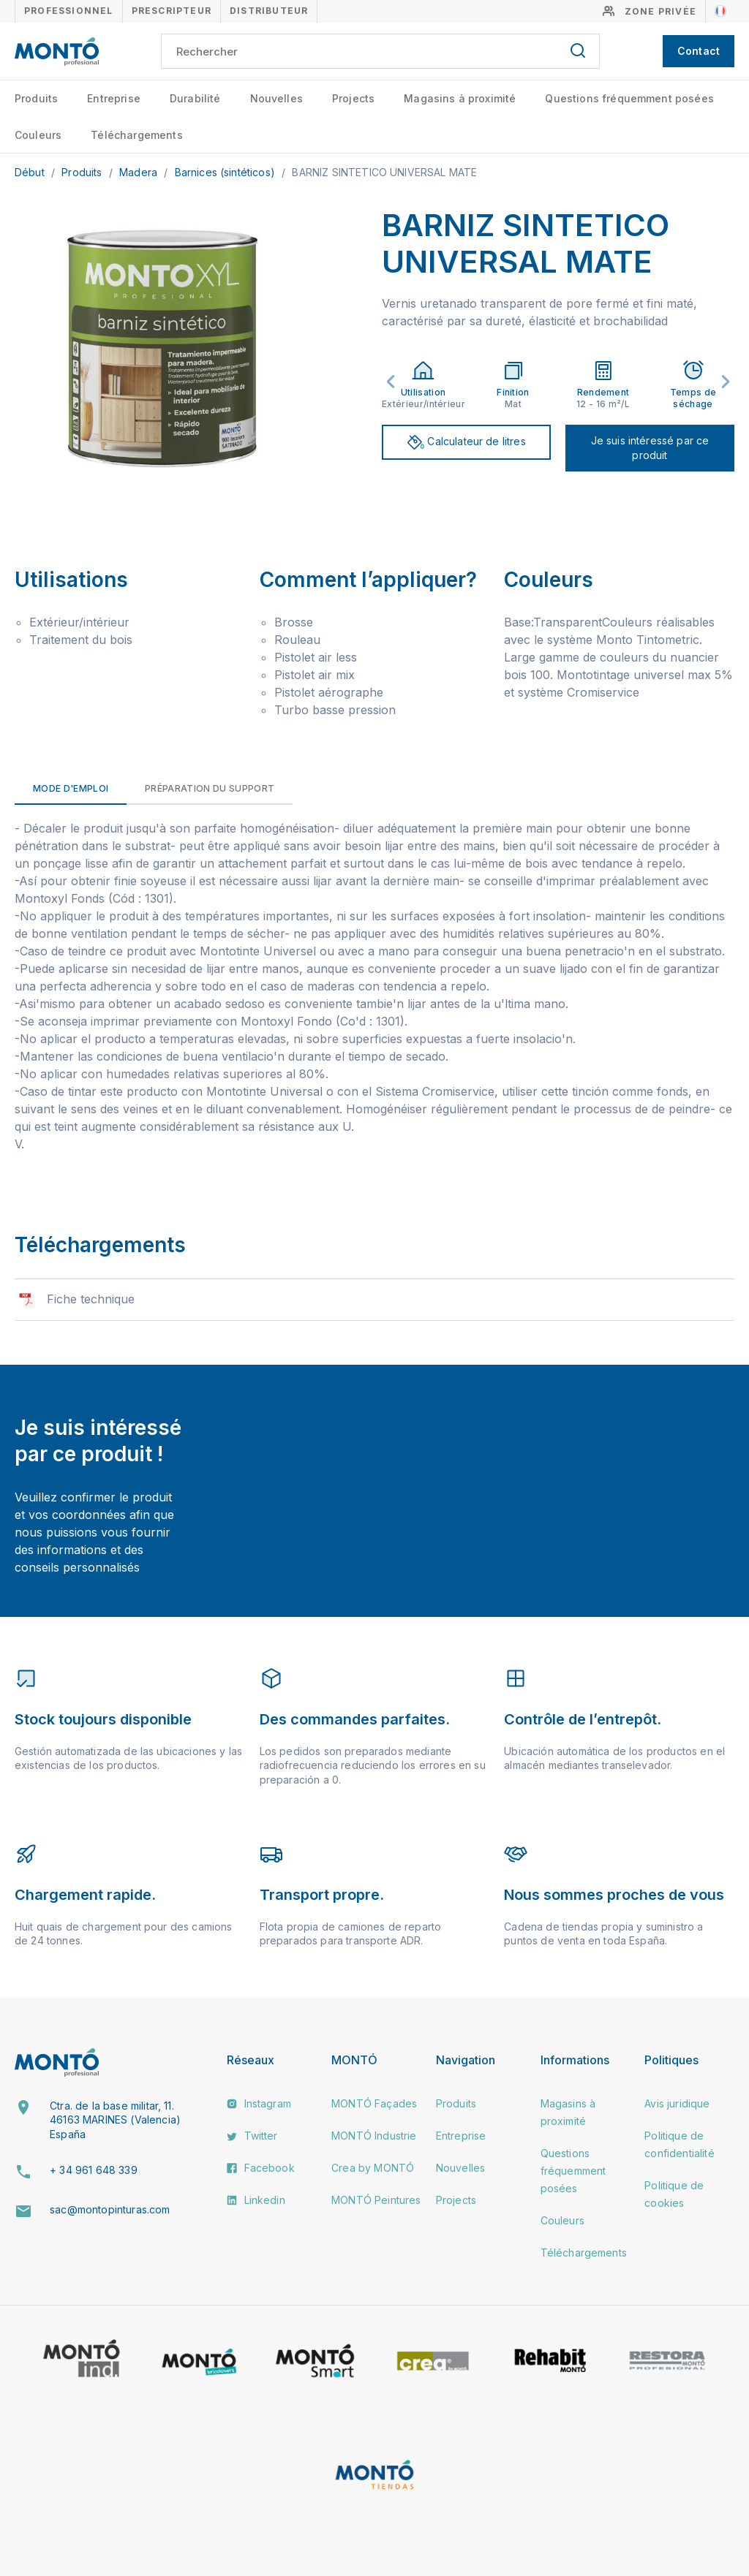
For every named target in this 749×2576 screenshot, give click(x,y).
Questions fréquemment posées (629, 98)
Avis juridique (677, 2103)
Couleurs (38, 135)
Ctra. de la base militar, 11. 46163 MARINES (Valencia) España (115, 2119)
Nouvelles (276, 98)
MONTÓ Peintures (376, 2200)
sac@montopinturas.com (110, 2209)
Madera (139, 172)
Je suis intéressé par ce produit (650, 447)
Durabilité (195, 98)
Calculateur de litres (466, 442)
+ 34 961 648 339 (94, 2170)
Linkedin (256, 2200)
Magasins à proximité (460, 98)
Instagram (259, 2103)
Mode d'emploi (70, 788)
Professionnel (68, 10)
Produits (36, 98)
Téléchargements (136, 135)
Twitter (252, 2135)
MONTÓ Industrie (373, 2135)
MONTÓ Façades (374, 2103)
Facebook (260, 2168)
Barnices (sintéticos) (227, 172)
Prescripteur (171, 10)
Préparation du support (209, 788)
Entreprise (113, 98)
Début (31, 172)
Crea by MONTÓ (372, 2168)
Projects (353, 98)
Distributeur (269, 10)
